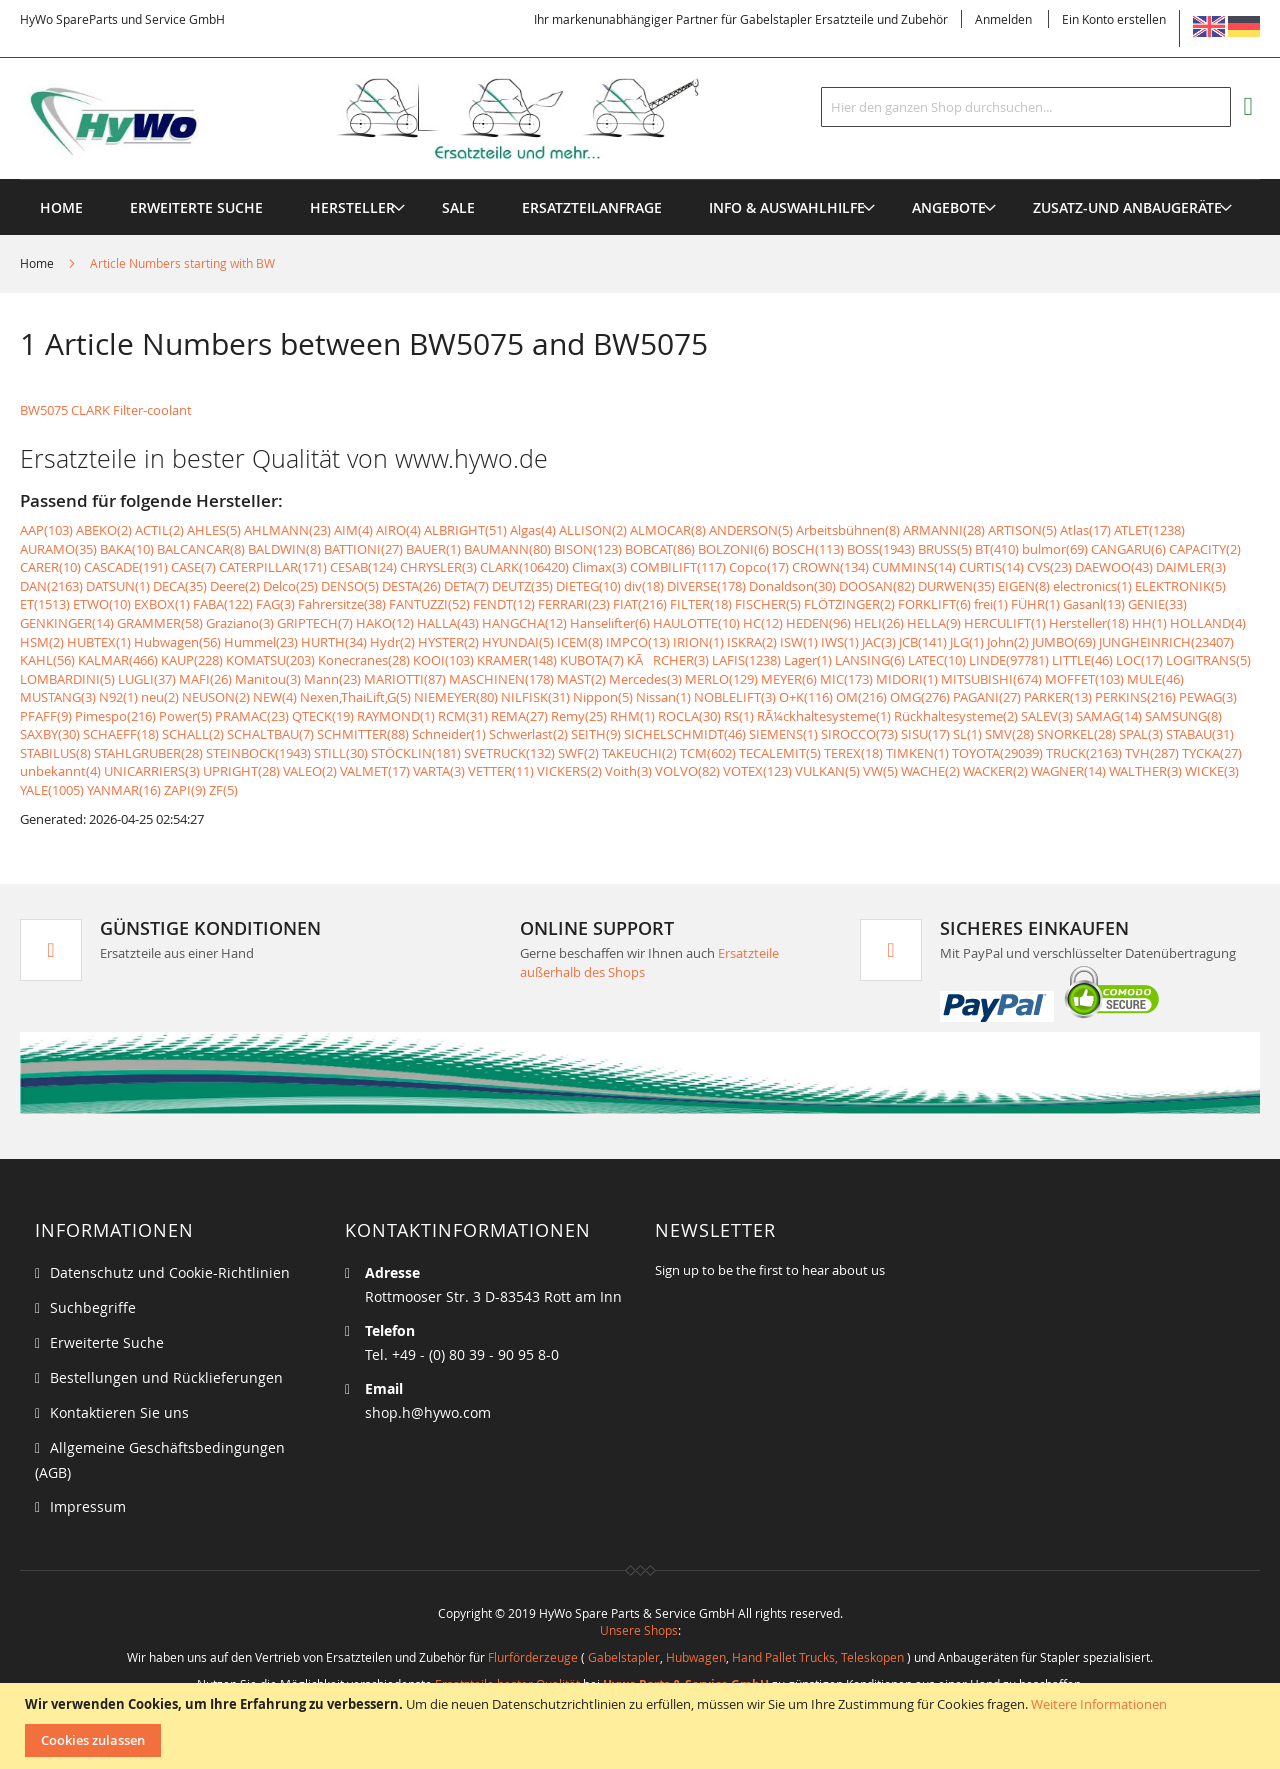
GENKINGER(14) (67, 623)
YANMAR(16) (124, 790)
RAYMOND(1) (396, 716)
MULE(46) (1155, 679)
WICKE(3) (1212, 771)
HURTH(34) (334, 642)
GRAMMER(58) (160, 623)
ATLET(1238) (1149, 530)
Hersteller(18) (1089, 623)
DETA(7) (466, 586)
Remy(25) (579, 716)
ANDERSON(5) (751, 530)
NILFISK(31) (535, 697)
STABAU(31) (1200, 734)
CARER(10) (50, 567)
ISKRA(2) (752, 642)
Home (38, 263)
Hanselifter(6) (610, 623)
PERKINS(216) (1135, 697)
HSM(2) (42, 642)
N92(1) (118, 697)
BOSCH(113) (808, 549)
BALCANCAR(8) (201, 549)
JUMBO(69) (1064, 642)
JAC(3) (879, 642)
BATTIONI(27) (363, 549)
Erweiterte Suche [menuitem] (196, 207)
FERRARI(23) (574, 604)
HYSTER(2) (448, 642)
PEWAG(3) (1208, 697)
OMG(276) (920, 697)
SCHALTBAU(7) (270, 734)
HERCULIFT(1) (1005, 623)
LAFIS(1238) (746, 660)
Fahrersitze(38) (342, 604)
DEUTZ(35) (522, 586)
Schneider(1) (449, 734)
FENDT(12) (504, 604)
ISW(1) (799, 642)
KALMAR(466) (118, 660)
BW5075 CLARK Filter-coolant (106, 410)
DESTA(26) (411, 586)
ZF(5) (223, 790)
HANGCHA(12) (524, 623)
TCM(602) (708, 753)
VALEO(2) (310, 771)
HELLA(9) (934, 623)
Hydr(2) (392, 642)
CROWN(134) (830, 567)
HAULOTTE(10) (696, 623)
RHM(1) (632, 716)
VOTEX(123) (757, 771)
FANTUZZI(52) (429, 604)
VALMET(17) (375, 771)
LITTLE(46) (1082, 660)
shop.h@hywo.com (428, 1412)
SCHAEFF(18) (121, 734)
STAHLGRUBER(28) (148, 753)
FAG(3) (275, 604)
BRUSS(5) (945, 549)
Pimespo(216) (115, 716)
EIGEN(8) (1024, 586)
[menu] (640, 179)
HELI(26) (879, 623)
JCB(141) (923, 642)
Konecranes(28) (364, 660)
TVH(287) (1152, 753)
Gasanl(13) (1094, 604)
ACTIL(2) (159, 530)
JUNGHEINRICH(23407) (1166, 642)
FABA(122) (223, 604)
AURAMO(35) (58, 549)
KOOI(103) (443, 660)
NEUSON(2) (216, 697)
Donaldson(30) (792, 586)
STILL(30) (341, 753)
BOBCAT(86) (660, 549)
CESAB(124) (363, 567)
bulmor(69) (1055, 549)
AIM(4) (353, 530)
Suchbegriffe (93, 1307)
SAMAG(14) (1109, 716)
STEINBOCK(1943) (258, 753)
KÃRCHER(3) (668, 660)
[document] (642, 1726)
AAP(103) (46, 530)
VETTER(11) (501, 771)
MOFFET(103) (1084, 679)
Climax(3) (599, 567)
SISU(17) (925, 734)
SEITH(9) (596, 734)
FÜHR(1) (1035, 604)
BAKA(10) (127, 549)
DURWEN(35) (956, 586)
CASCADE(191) (126, 567)
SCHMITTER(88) (363, 734)
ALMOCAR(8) (668, 530)
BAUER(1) (433, 549)
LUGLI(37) (147, 679)
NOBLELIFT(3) (735, 697)
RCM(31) (463, 716)
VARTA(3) (439, 771)
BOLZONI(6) (733, 549)
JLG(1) (967, 642)
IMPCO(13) (638, 642)
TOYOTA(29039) (997, 753)
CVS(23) (1049, 567)
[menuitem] (352, 207)
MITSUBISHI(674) (991, 679)
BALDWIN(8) (284, 549)
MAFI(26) (205, 679)
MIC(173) (846, 679)
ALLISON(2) (593, 530)
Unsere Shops (639, 1630)
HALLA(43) (448, 623)
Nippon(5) (603, 697)
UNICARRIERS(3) (152, 771)
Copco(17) (759, 567)
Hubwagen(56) (177, 642)
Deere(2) (235, 586)
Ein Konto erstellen (1114, 19)
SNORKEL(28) (1076, 734)
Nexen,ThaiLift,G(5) (355, 697)
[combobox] (1026, 107)
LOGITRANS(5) (1208, 660)
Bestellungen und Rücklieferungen (166, 1377)
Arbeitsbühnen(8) (848, 530)
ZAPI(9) (185, 790)
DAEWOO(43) (1114, 567)
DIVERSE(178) (706, 586)
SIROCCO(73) (859, 734)
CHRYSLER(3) (438, 567)
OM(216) (861, 697)
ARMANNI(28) (944, 530)
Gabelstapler (624, 1657)
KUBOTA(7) (592, 660)
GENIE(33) (1157, 604)
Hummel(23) (261, 642)
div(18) (644, 586)
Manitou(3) (268, 679)
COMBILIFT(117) (678, 567)
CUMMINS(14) (914, 567)
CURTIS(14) (991, 567)
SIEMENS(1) (783, 734)
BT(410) (997, 549)
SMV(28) (1009, 734)
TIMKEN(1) (917, 753)
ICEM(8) (580, 642)
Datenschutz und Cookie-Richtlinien (170, 1272)
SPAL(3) (1141, 734)
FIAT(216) (640, 604)
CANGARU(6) (1128, 549)
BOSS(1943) (881, 549)
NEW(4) (275, 697)
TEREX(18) (853, 753)
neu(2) (160, 697)
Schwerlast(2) (528, 734)
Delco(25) (290, 586)
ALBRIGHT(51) (465, 530)
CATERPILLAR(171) (273, 567)
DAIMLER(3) (1191, 567)
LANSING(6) (870, 660)
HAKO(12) (385, 623)
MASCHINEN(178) (501, 679)
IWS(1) (840, 642)
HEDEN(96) (818, 623)
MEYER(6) (789, 679)
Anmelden (1003, 19)
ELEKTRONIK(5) (1180, 586)
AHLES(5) (214, 530)
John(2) (1008, 642)
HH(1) (1149, 623)
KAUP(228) (192, 660)
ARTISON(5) (1022, 530)
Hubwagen (696, 1657)
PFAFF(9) (46, 716)
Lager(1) (808, 660)
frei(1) (991, 604)
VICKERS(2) (569, 771)
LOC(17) (1139, 660)
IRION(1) (698, 642)
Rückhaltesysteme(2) (956, 716)
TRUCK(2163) (1084, 753)
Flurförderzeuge (533, 1657)
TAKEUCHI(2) (639, 753)
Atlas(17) (1085, 530)
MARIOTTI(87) (405, 679)
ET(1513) (45, 604)
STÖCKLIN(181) (416, 753)
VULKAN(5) (827, 771)
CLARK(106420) (524, 567)
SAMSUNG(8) (1183, 716)
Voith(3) (628, 771)
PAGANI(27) (987, 697)
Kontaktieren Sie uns (119, 1412)
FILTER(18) (701, 604)
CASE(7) (193, 567)
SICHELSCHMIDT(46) (685, 734)
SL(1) (967, 734)
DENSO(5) (350, 586)
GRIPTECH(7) (315, 623)
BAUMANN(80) (507, 549)
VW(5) (880, 771)
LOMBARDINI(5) (67, 679)
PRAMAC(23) (252, 716)
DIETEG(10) (588, 586)
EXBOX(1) (162, 604)
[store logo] (392, 119)
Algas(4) (533, 530)
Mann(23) (332, 679)
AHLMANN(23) (287, 530)
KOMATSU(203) (270, 660)
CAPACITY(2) (1205, 549)
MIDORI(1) (907, 679)
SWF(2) (578, 753)
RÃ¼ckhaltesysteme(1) (824, 716)
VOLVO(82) (687, 771)
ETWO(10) (102, 604)
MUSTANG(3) (58, 697)
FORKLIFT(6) (934, 604)
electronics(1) (1092, 586)
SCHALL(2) (193, 734)
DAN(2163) (51, 586)
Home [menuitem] (61, 207)
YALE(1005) (52, 790)
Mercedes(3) (645, 679)
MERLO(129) (721, 679)
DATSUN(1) (118, 586)
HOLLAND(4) (1208, 623)
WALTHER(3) (1145, 771)
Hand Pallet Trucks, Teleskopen (818, 1657)
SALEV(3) (1047, 716)
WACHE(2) (930, 771)
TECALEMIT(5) (780, 753)
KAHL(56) (47, 660)
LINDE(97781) (1009, 660)
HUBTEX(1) (99, 642)
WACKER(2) (995, 771)
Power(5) (185, 716)
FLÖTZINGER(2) (849, 604)
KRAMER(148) (517, 660)
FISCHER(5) (768, 604)
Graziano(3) (240, 623)
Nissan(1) (663, 697)
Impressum (88, 1506)
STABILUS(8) (55, 753)
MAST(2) (581, 679)
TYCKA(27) (1212, 753)
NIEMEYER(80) (456, 697)
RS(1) (739, 716)
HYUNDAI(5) (518, 642)
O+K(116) (806, 697)
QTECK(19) (323, 716)
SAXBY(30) (50, 734)
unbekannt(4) (60, 771)
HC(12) (763, 623)
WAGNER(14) (1068, 771)
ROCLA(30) (689, 716)
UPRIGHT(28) (241, 771)
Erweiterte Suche (107, 1342)
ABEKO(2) (104, 530)
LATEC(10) (937, 660)
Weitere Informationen (1099, 1704)
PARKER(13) (1058, 697)
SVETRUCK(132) (509, 753)
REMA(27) (519, 716)
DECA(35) (180, 586)
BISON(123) (588, 549)
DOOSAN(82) (877, 586)
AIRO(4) (398, 530)
